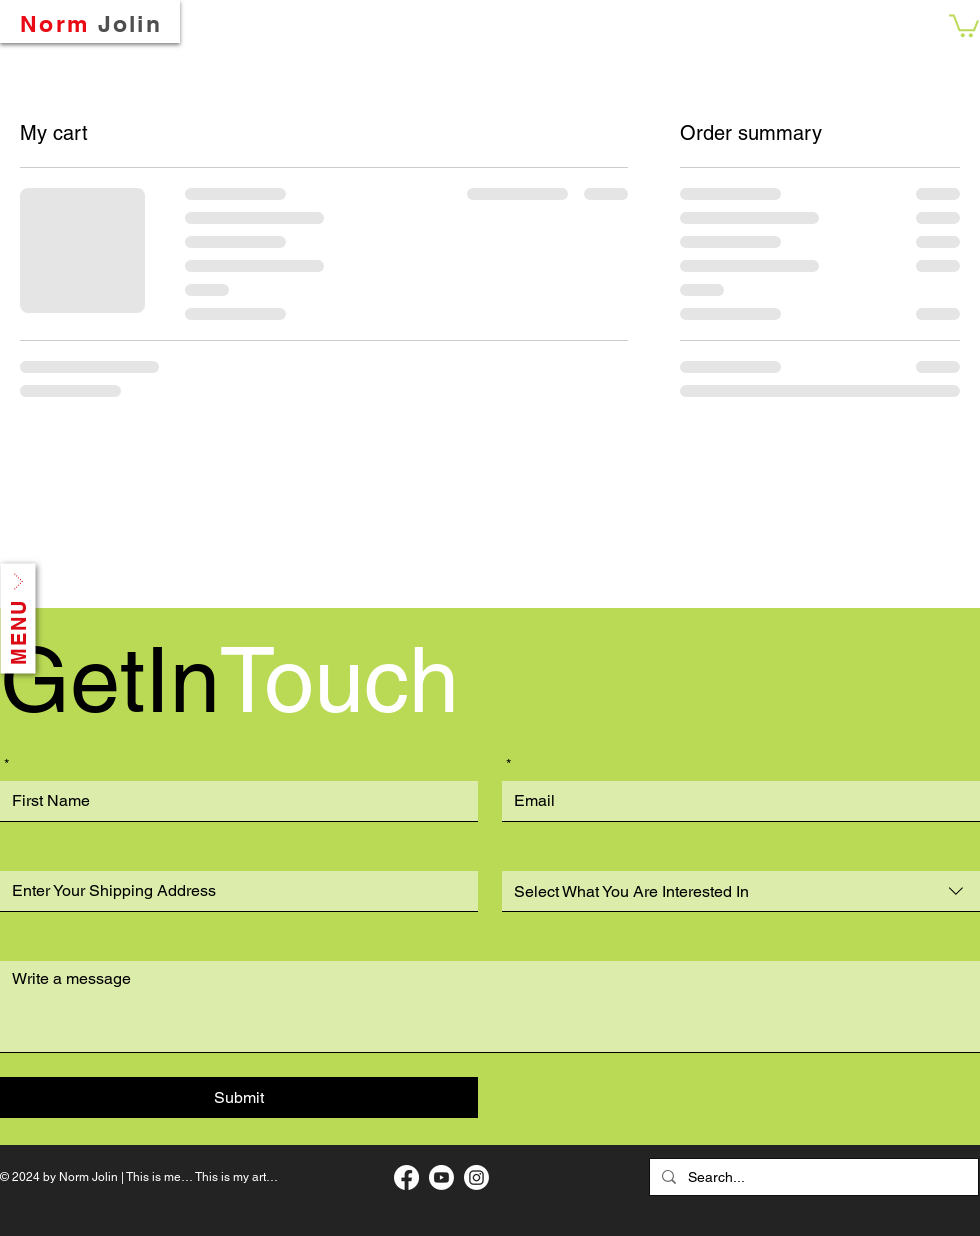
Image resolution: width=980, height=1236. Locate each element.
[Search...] (812, 1177)
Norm (54, 23)
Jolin (130, 23)
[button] (964, 24)
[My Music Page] (441, 1177)
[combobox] (741, 891)
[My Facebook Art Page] (406, 1177)
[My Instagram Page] (476, 1177)
